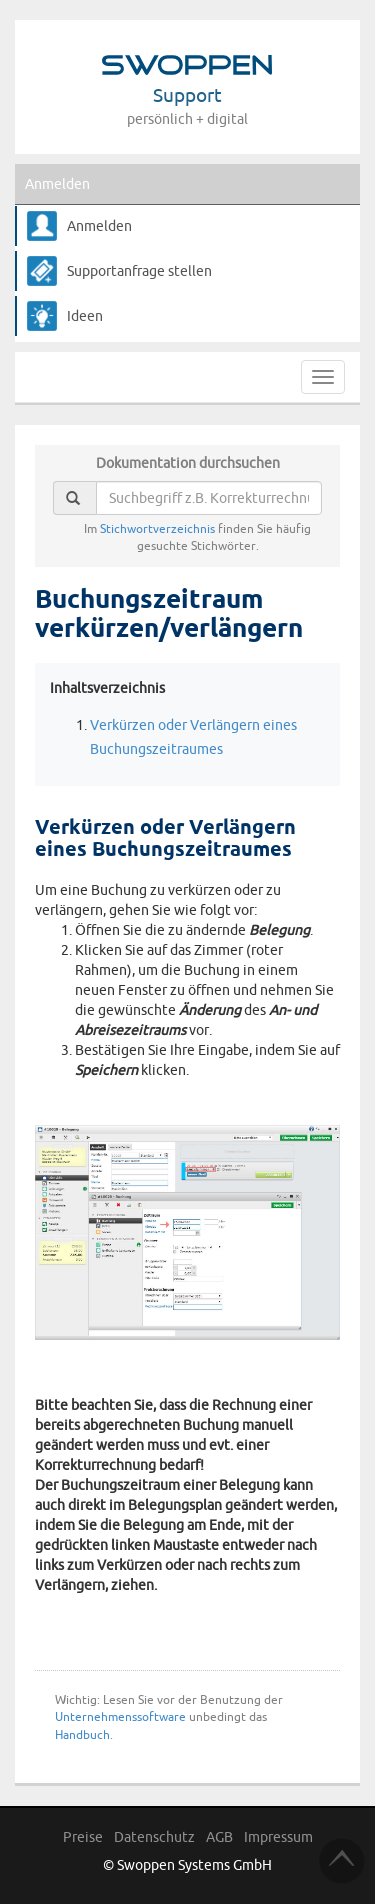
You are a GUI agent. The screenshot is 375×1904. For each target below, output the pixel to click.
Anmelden (57, 184)
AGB (219, 1837)
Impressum (278, 1837)
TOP (342, 1861)
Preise (83, 1837)
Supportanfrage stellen (139, 271)
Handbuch (82, 1734)
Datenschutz (154, 1837)
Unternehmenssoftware (120, 1716)
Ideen (85, 316)
